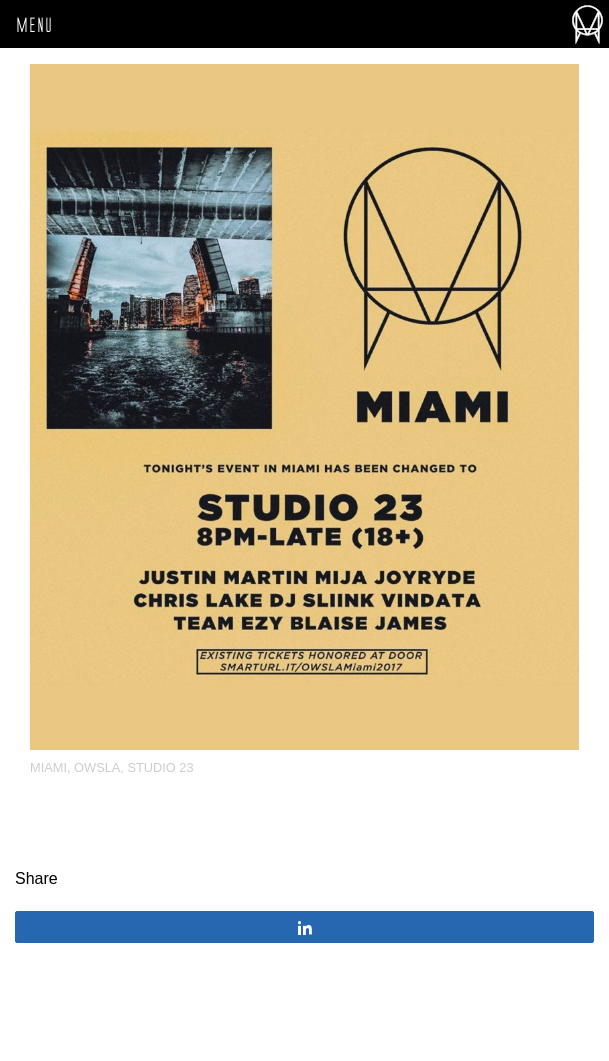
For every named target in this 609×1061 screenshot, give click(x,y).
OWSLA (97, 767)
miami (48, 767)
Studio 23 (160, 767)
